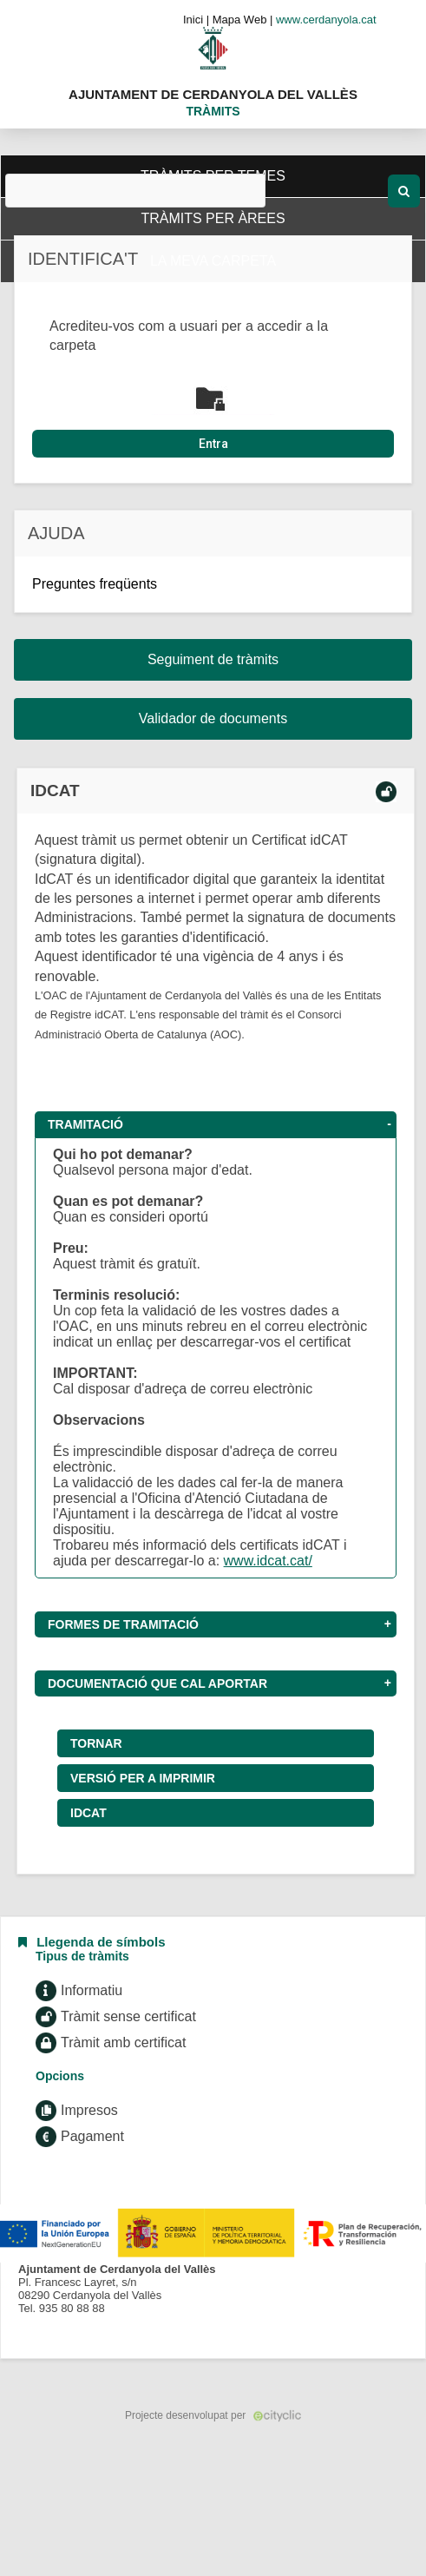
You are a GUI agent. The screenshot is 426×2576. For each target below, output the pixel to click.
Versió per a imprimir (142, 1778)
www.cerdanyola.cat (326, 19)
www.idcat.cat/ (268, 1560)
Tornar (96, 1743)
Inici (193, 19)
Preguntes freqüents (94, 583)
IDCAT (88, 1813)
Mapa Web (240, 19)
